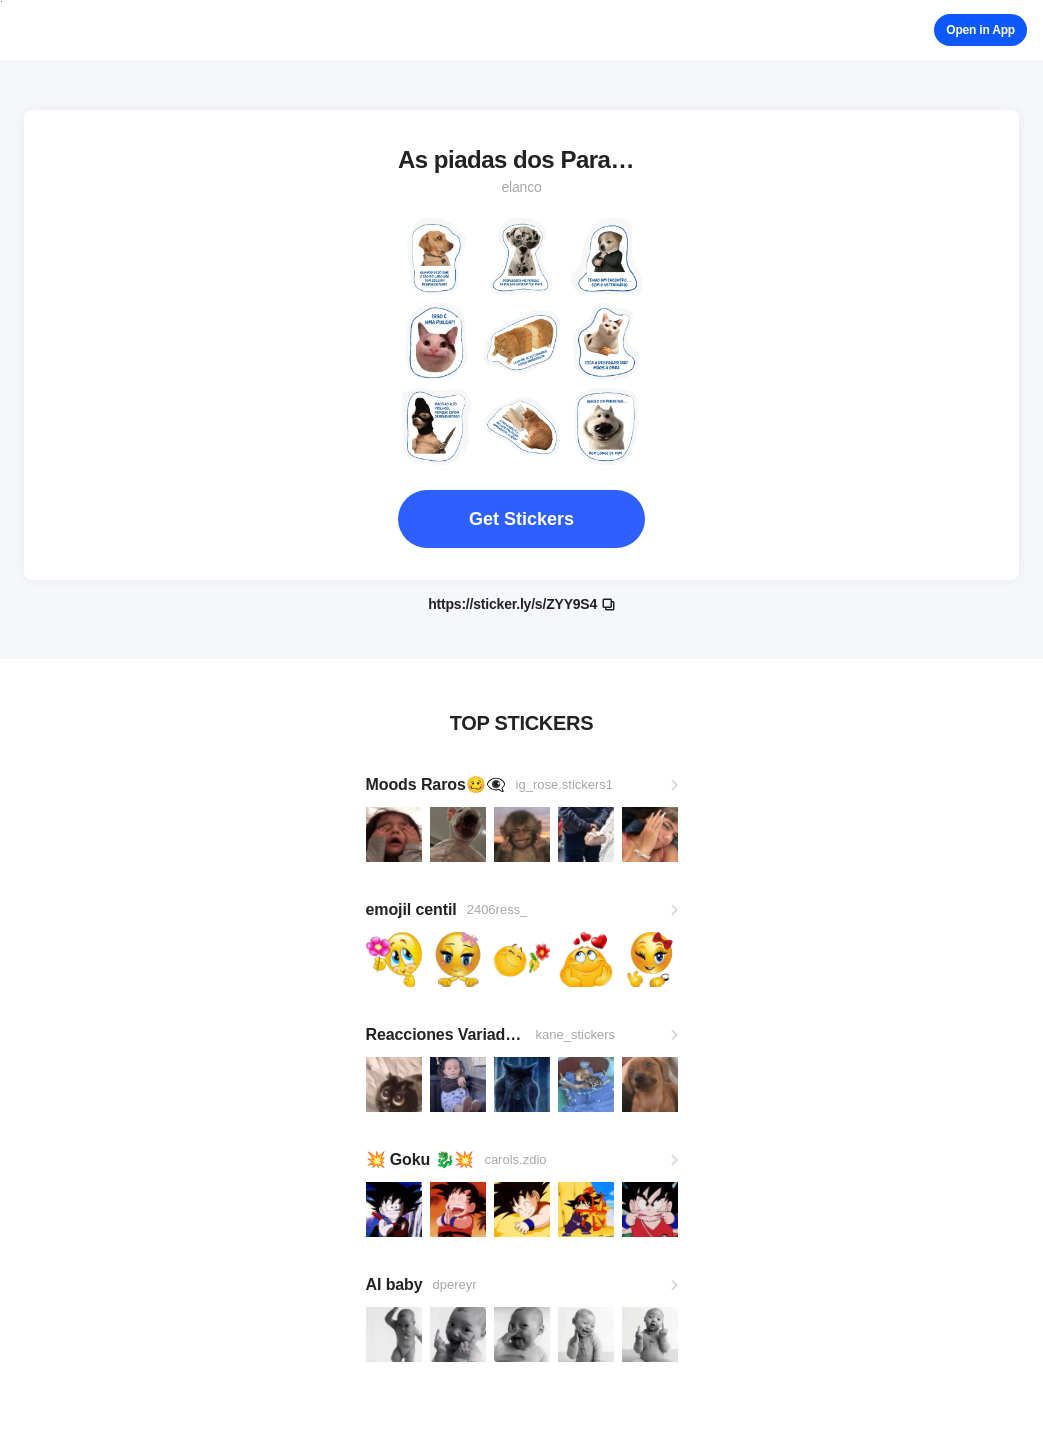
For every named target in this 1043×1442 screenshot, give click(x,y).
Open (980, 30)
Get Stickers (521, 519)
